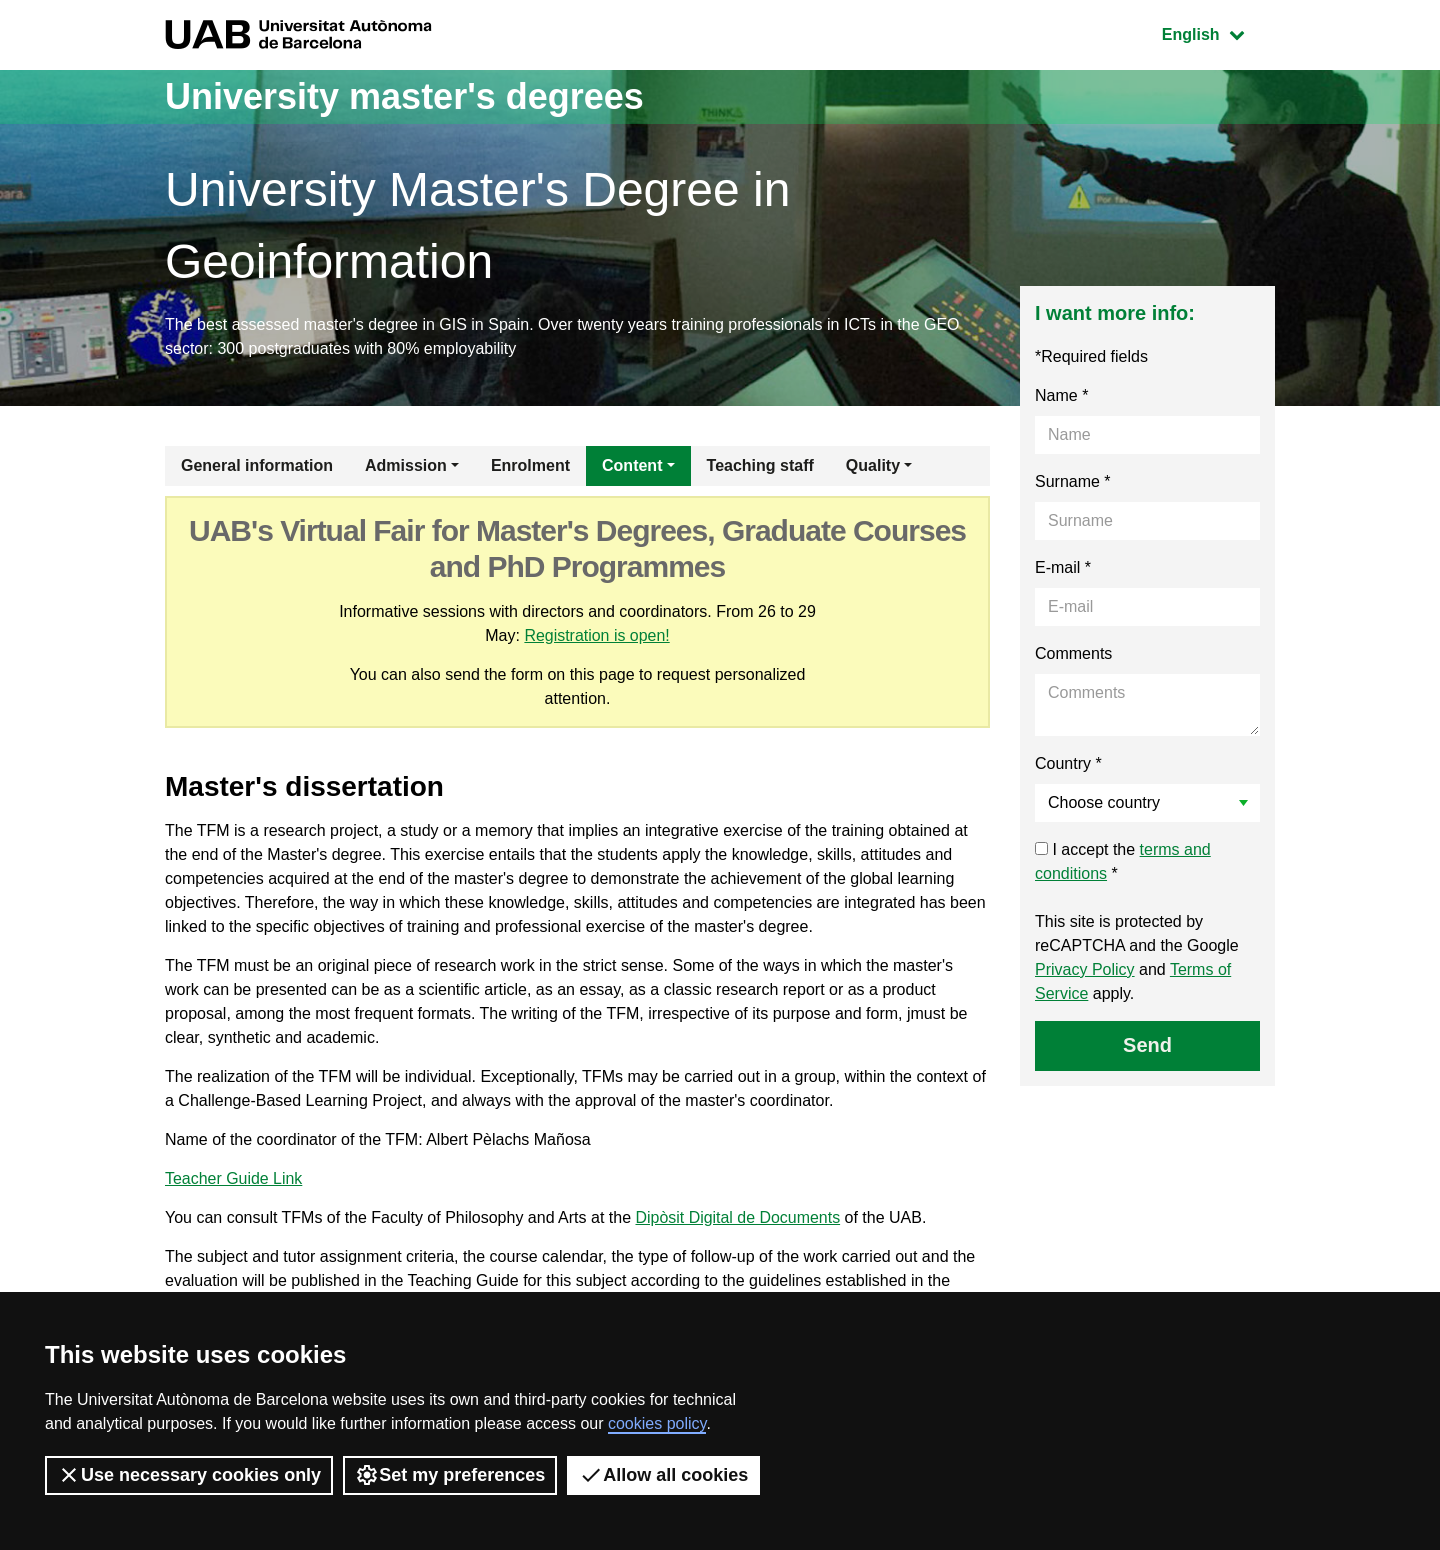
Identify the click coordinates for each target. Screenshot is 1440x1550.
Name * (1061, 395)
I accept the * (1123, 861)
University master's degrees (404, 96)
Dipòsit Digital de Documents (737, 1217)
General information (257, 465)
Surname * (1073, 481)
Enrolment (530, 465)
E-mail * (1063, 567)
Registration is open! (597, 635)
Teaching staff (760, 465)
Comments (1073, 653)
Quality (873, 465)
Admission (406, 465)
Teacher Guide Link (234, 1178)
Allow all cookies (663, 1475)
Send (1147, 1045)
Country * (1068, 763)
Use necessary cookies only (189, 1475)
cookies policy (657, 1423)
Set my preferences (450, 1475)
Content (632, 465)
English (1218, 32)
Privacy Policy (1085, 969)
